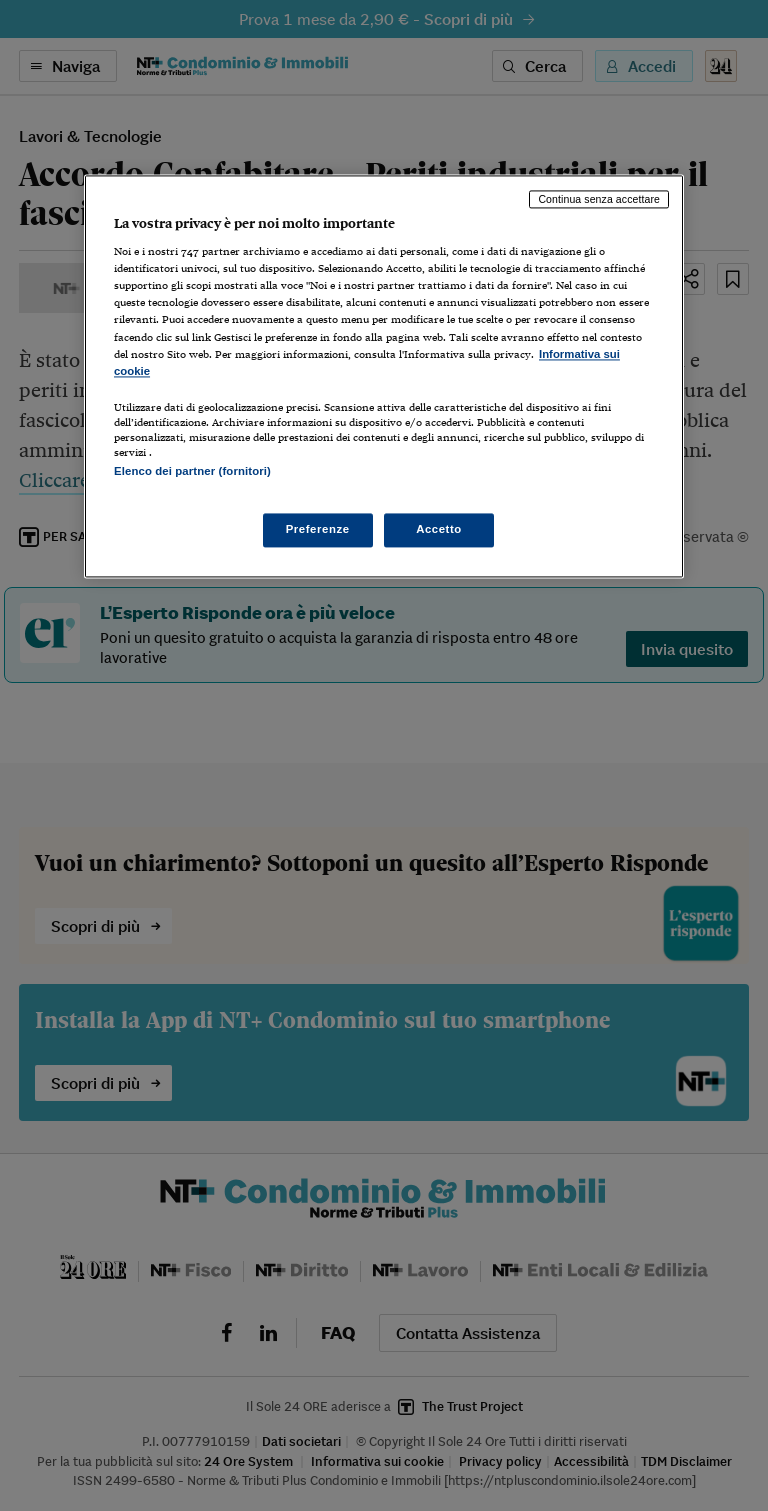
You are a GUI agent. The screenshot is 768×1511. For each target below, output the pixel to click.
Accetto (439, 530)
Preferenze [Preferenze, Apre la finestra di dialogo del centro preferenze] (318, 530)
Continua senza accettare (599, 199)
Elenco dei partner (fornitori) (192, 471)
